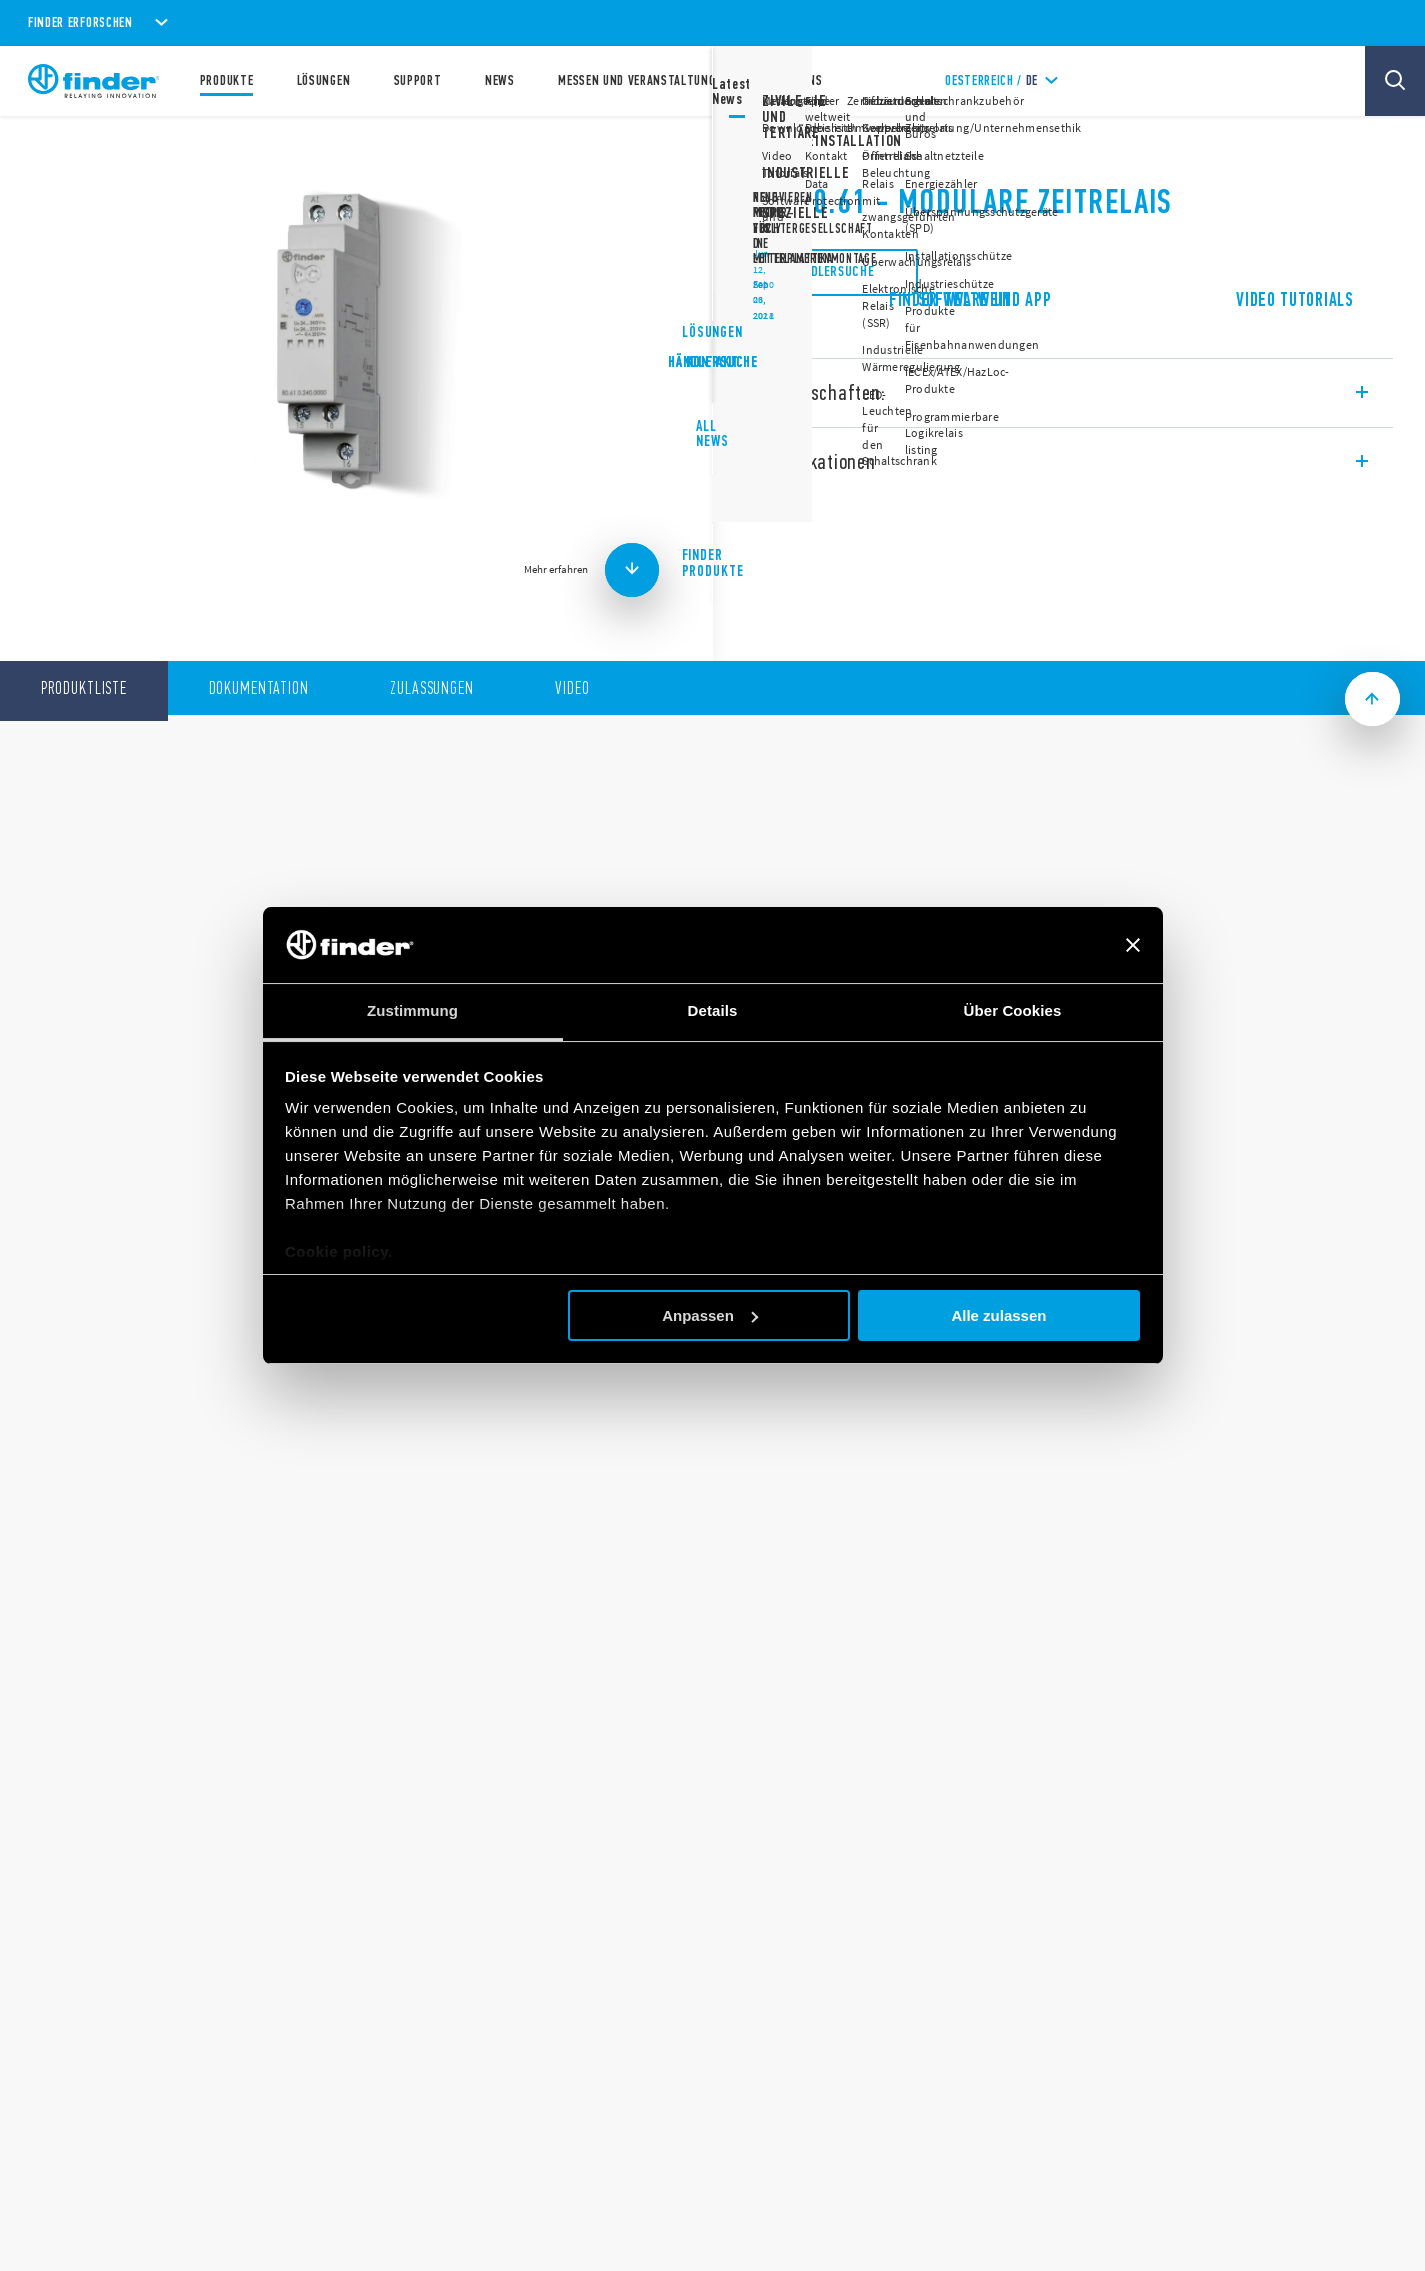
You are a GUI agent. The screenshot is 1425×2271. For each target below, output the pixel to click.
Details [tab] (713, 1010)
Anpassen (710, 1315)
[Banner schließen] (1133, 945)
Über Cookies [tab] (1013, 1010)
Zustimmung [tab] (412, 1010)
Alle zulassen (998, 1315)
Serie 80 (768, 150)
